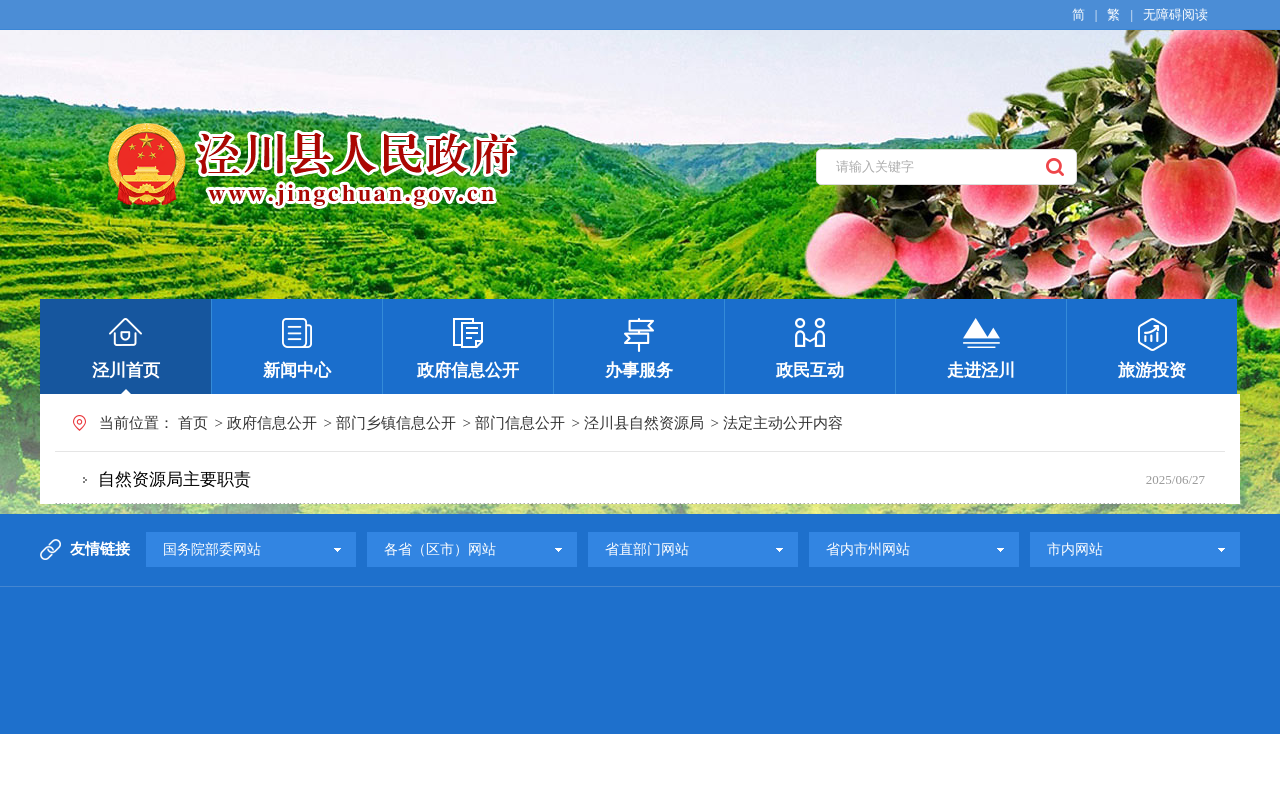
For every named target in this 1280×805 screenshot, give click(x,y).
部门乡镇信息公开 (396, 423)
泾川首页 (126, 370)
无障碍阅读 (1175, 14)
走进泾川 (981, 370)
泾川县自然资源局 (644, 423)
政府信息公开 (468, 370)
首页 (193, 423)
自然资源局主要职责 (174, 479)
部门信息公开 (520, 423)
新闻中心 (297, 370)
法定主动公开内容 (783, 423)
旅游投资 (1152, 370)
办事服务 (639, 370)
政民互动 (810, 370)
